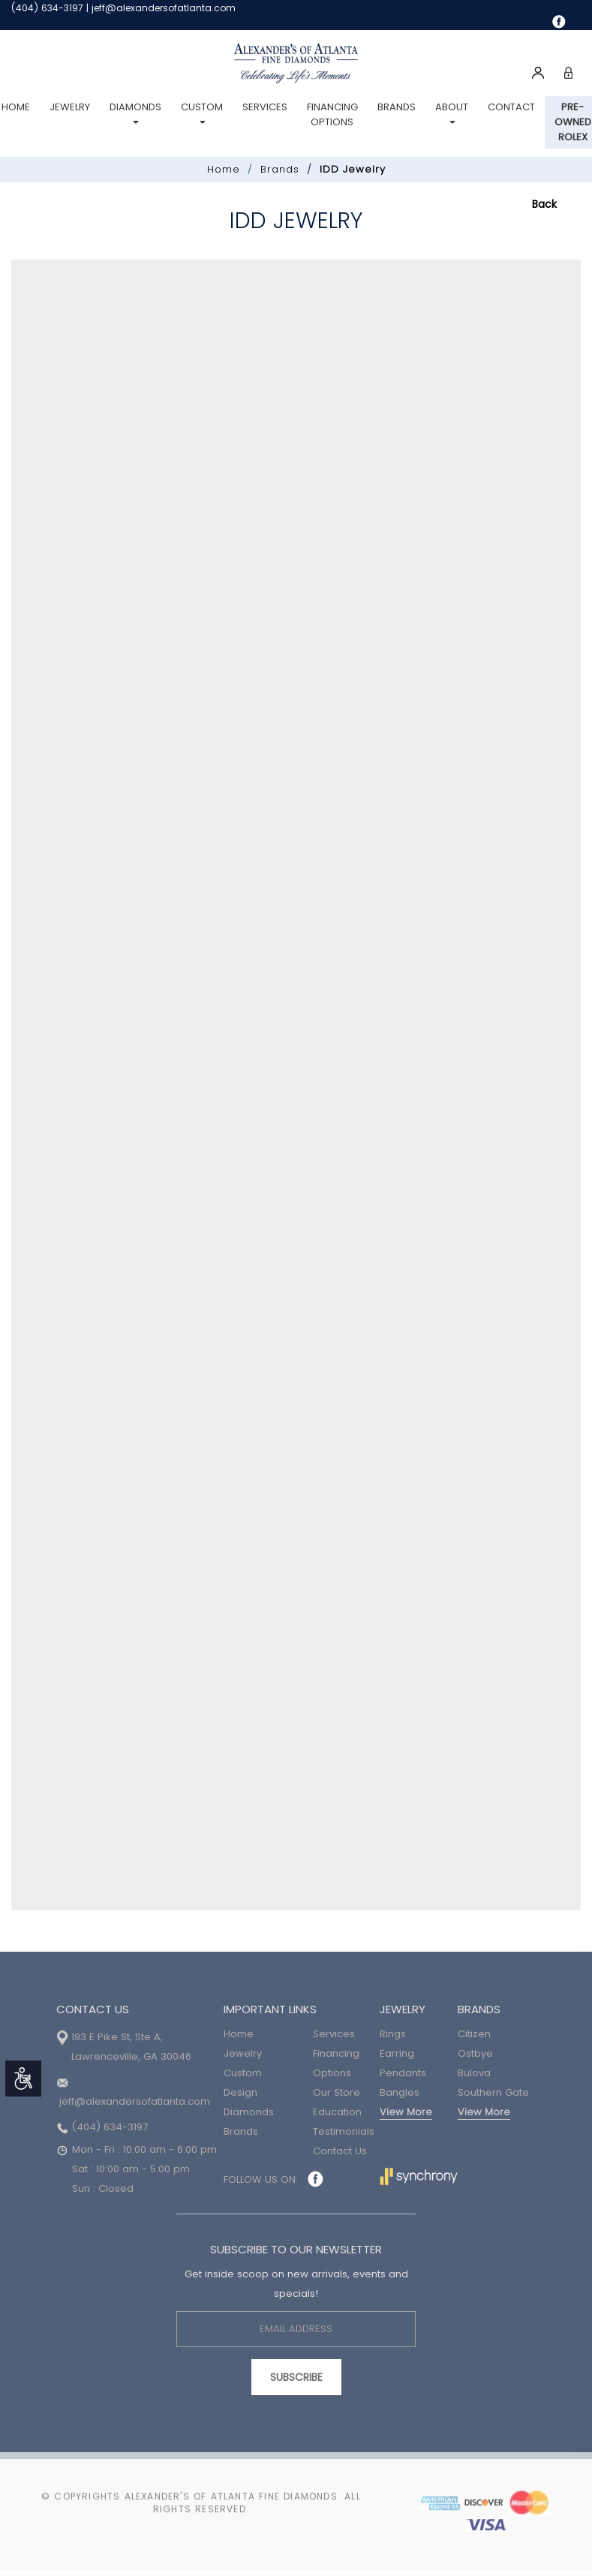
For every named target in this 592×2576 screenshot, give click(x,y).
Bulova (474, 2073)
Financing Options (332, 114)
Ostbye (475, 2053)
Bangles (399, 2092)
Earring (397, 2053)
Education (337, 2112)
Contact (511, 107)
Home (223, 169)
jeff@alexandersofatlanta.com (164, 8)
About (451, 112)
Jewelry (70, 107)
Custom (202, 112)
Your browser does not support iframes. (296, 1085)
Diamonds (135, 112)
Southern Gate (493, 2092)
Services (264, 107)
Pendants (403, 2073)
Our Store (336, 2092)
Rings (393, 2034)
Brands (396, 107)
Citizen (474, 2034)
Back (544, 204)
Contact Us (340, 2151)
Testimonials (343, 2131)
